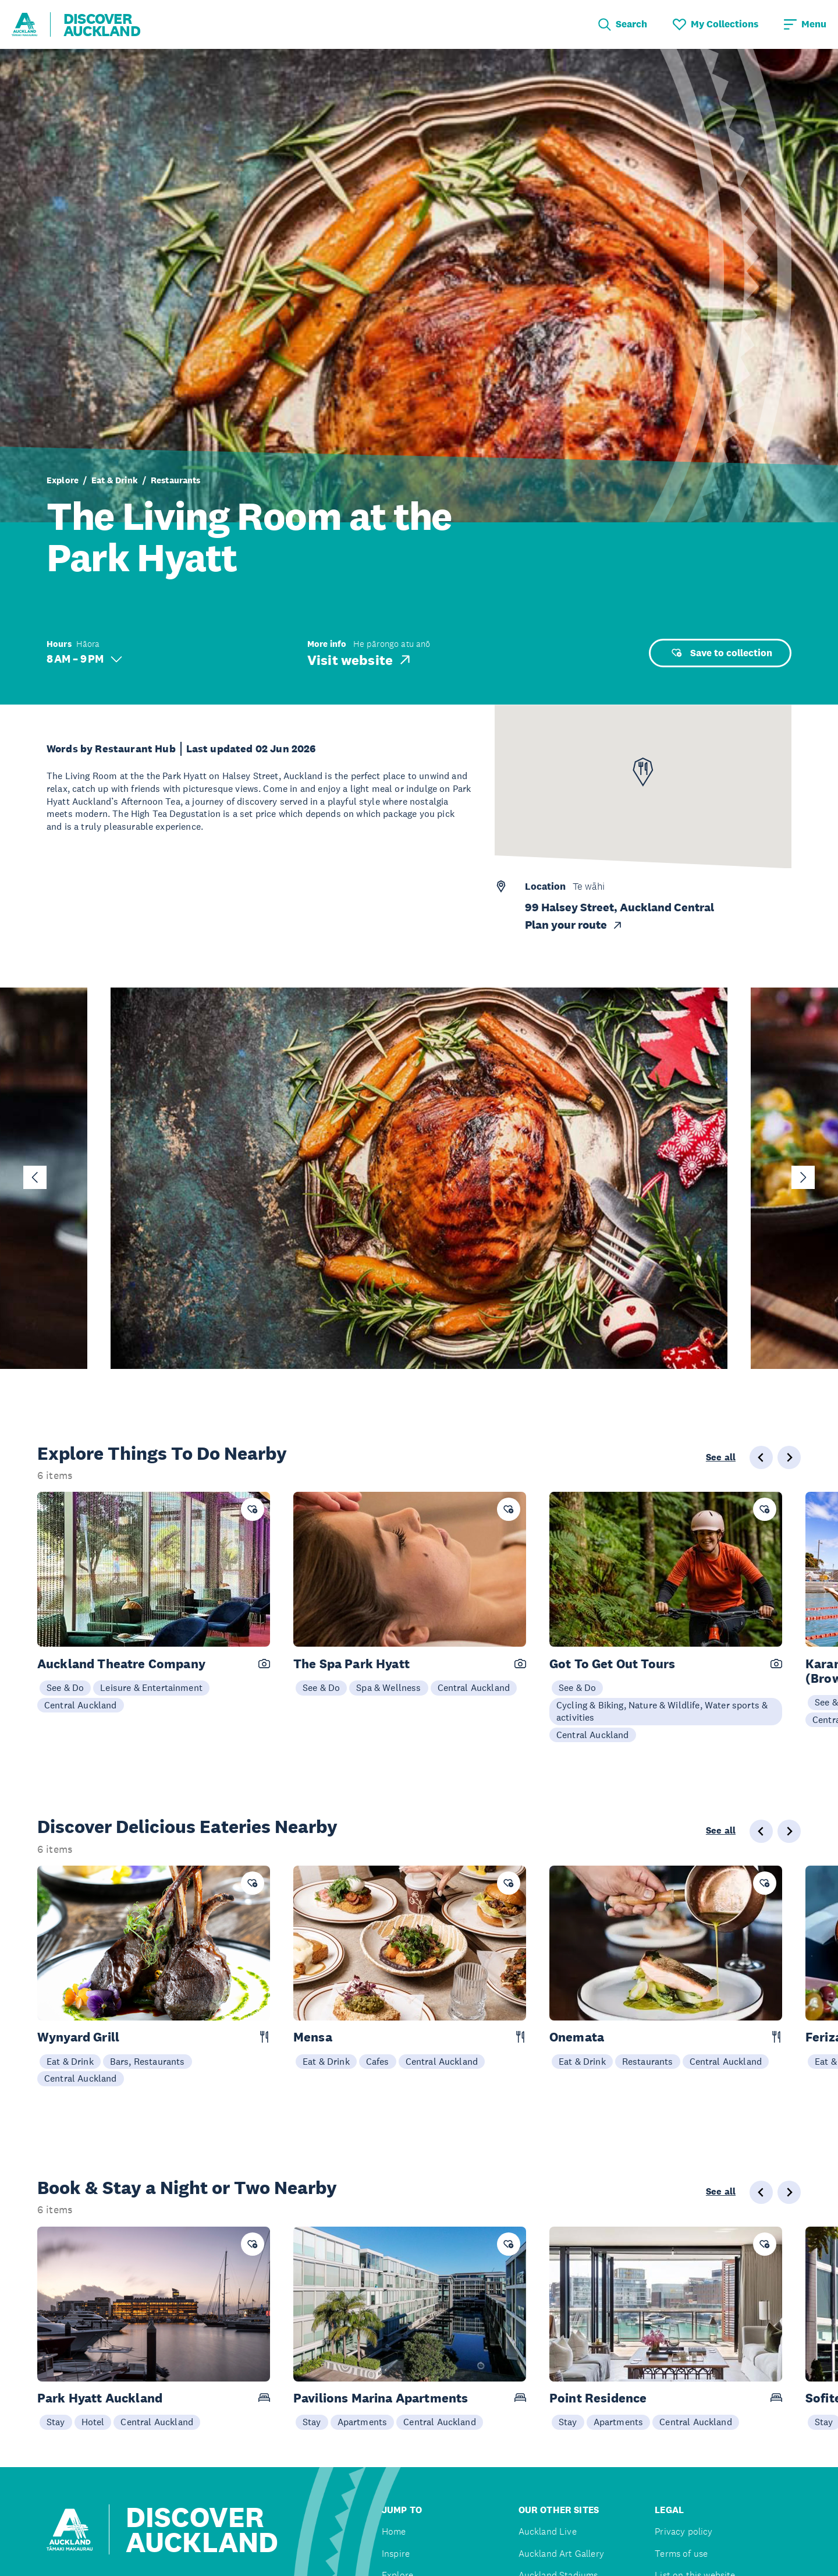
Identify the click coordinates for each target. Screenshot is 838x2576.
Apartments (363, 2422)
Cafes (377, 2061)
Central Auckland (80, 1705)
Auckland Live (548, 2531)
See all (721, 1457)
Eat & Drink (114, 480)
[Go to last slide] (35, 1177)
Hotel (93, 2422)
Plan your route (574, 925)
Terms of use (681, 2553)
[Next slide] (803, 1177)
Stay (56, 2422)
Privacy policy (683, 2531)
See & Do (65, 1687)
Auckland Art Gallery (561, 2553)
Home (394, 2531)
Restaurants (176, 480)
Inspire (396, 2553)
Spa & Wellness (388, 1687)
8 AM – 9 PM (84, 659)
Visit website (360, 659)
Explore (63, 480)
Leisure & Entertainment (151, 1687)
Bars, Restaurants (147, 2061)
